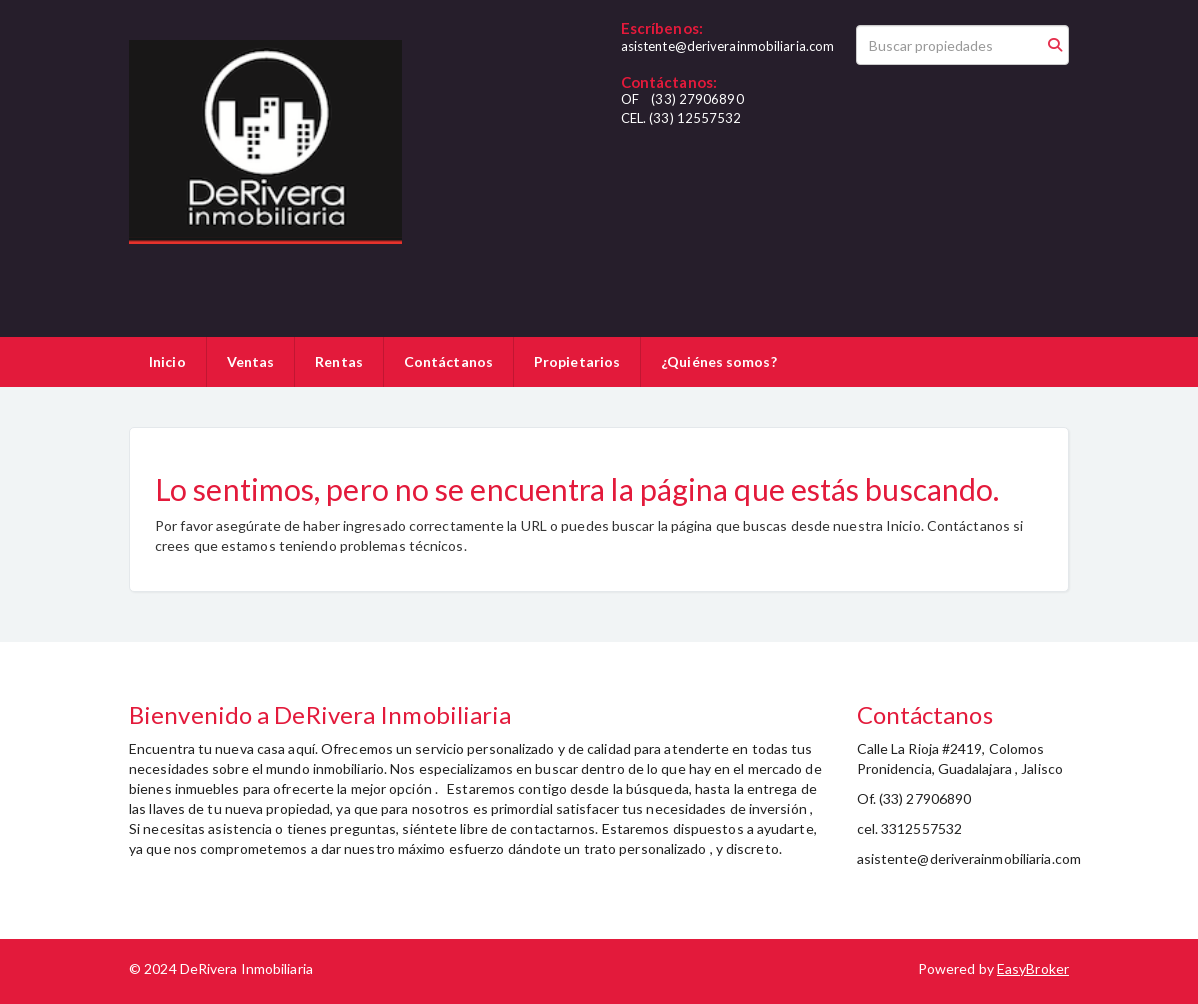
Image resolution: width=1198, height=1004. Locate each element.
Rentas (339, 361)
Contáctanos (448, 361)
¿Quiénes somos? (719, 361)
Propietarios (577, 361)
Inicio (167, 361)
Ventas (251, 361)
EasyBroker (1033, 968)
